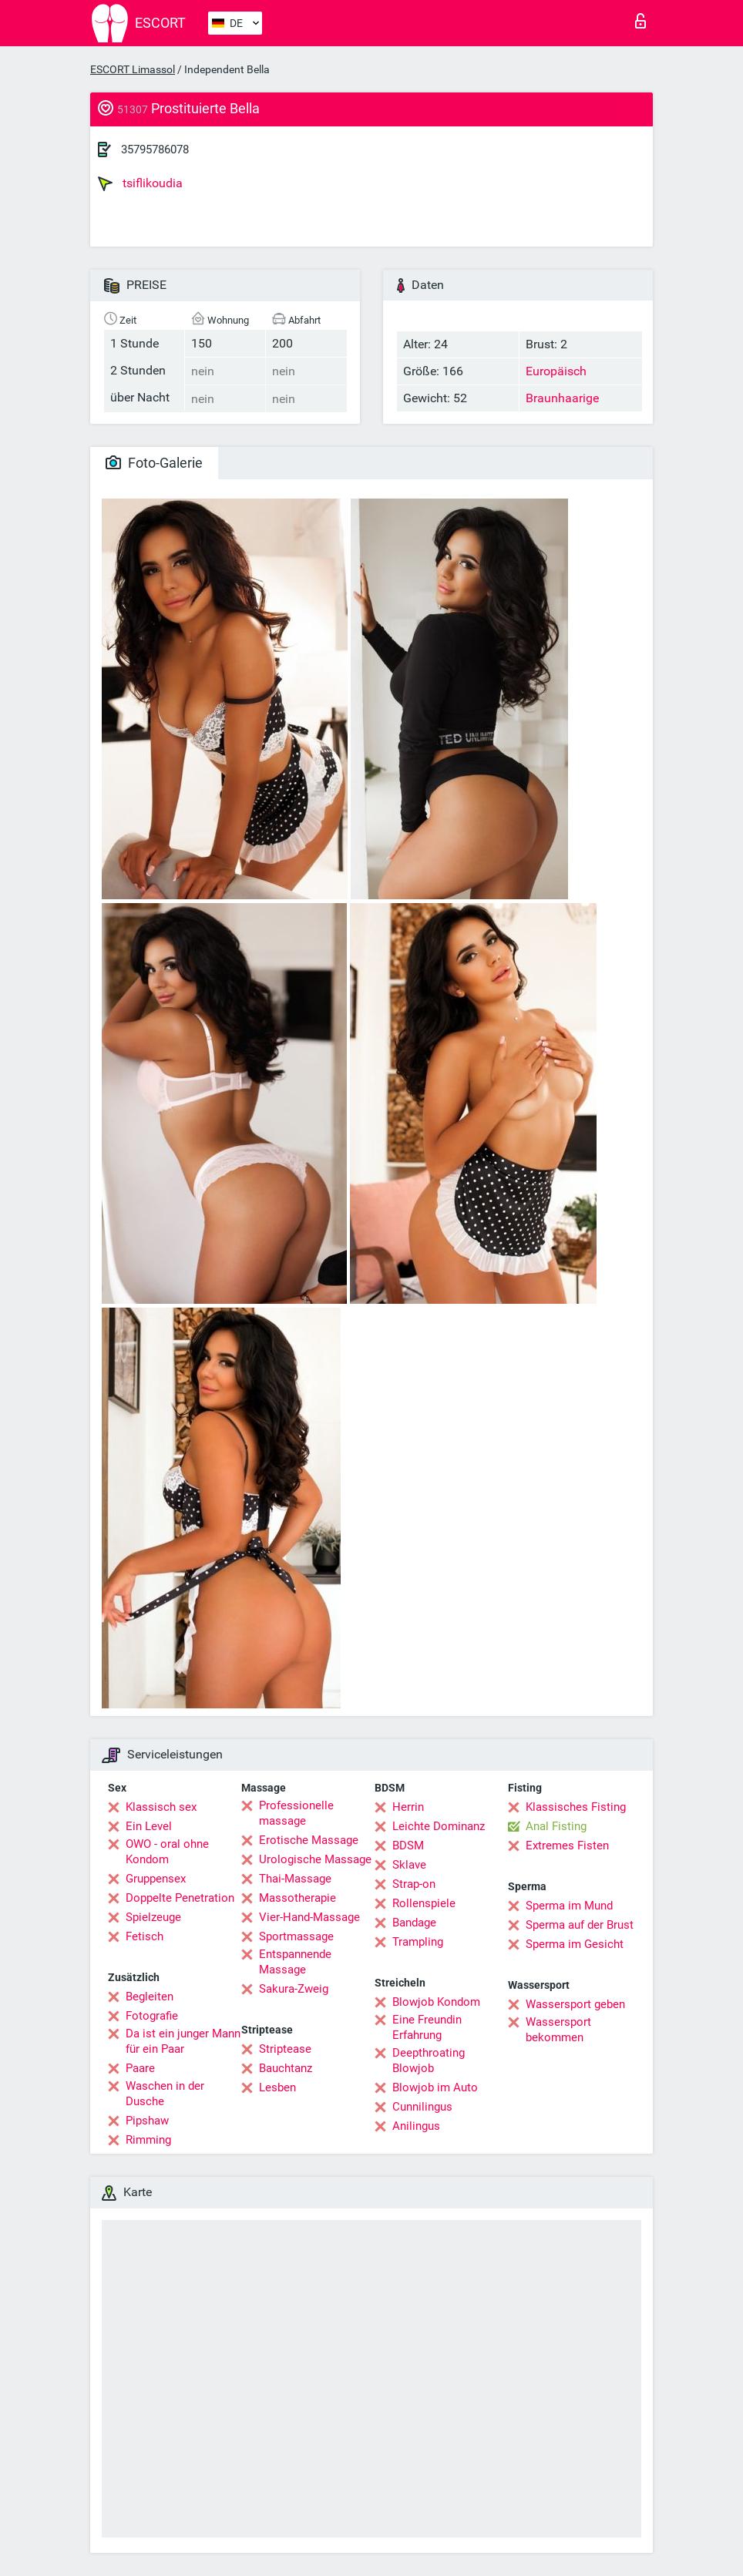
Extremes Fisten (567, 1845)
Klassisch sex (161, 1807)
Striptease (285, 2049)
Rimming (148, 2140)
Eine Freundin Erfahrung (427, 2027)
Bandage (414, 1922)
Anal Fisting (556, 1826)
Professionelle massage (296, 1813)
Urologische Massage (315, 1859)
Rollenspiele (424, 1903)
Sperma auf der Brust (580, 1925)
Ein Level (149, 1826)
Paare (140, 2068)
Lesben (277, 2087)
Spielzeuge (153, 1917)
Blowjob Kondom (436, 2002)
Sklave (409, 1865)
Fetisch (144, 1936)
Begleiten (149, 1996)
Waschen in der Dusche (165, 2093)
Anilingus (416, 2126)
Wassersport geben (575, 2004)
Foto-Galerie (154, 463)
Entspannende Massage (295, 1962)
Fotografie (152, 2016)
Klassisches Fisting (576, 1807)
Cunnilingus (422, 2107)
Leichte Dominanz (438, 1826)
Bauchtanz (285, 2068)
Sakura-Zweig (293, 1989)
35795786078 (155, 149)
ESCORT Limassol (132, 69)
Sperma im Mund (569, 1906)
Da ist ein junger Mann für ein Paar (183, 2041)
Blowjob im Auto (435, 2087)
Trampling (417, 1942)
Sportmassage (296, 1936)
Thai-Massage (295, 1879)
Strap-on (413, 1884)
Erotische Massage (308, 1840)
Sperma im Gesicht (575, 1944)
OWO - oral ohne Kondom (167, 1851)
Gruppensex (156, 1879)
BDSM (408, 1845)
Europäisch (556, 371)
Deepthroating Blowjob (428, 2060)
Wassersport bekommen (558, 2029)
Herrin (408, 1807)
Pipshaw (147, 2121)
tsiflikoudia (140, 183)
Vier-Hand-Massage (309, 1917)
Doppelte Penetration (180, 1898)
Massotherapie (297, 1898)
